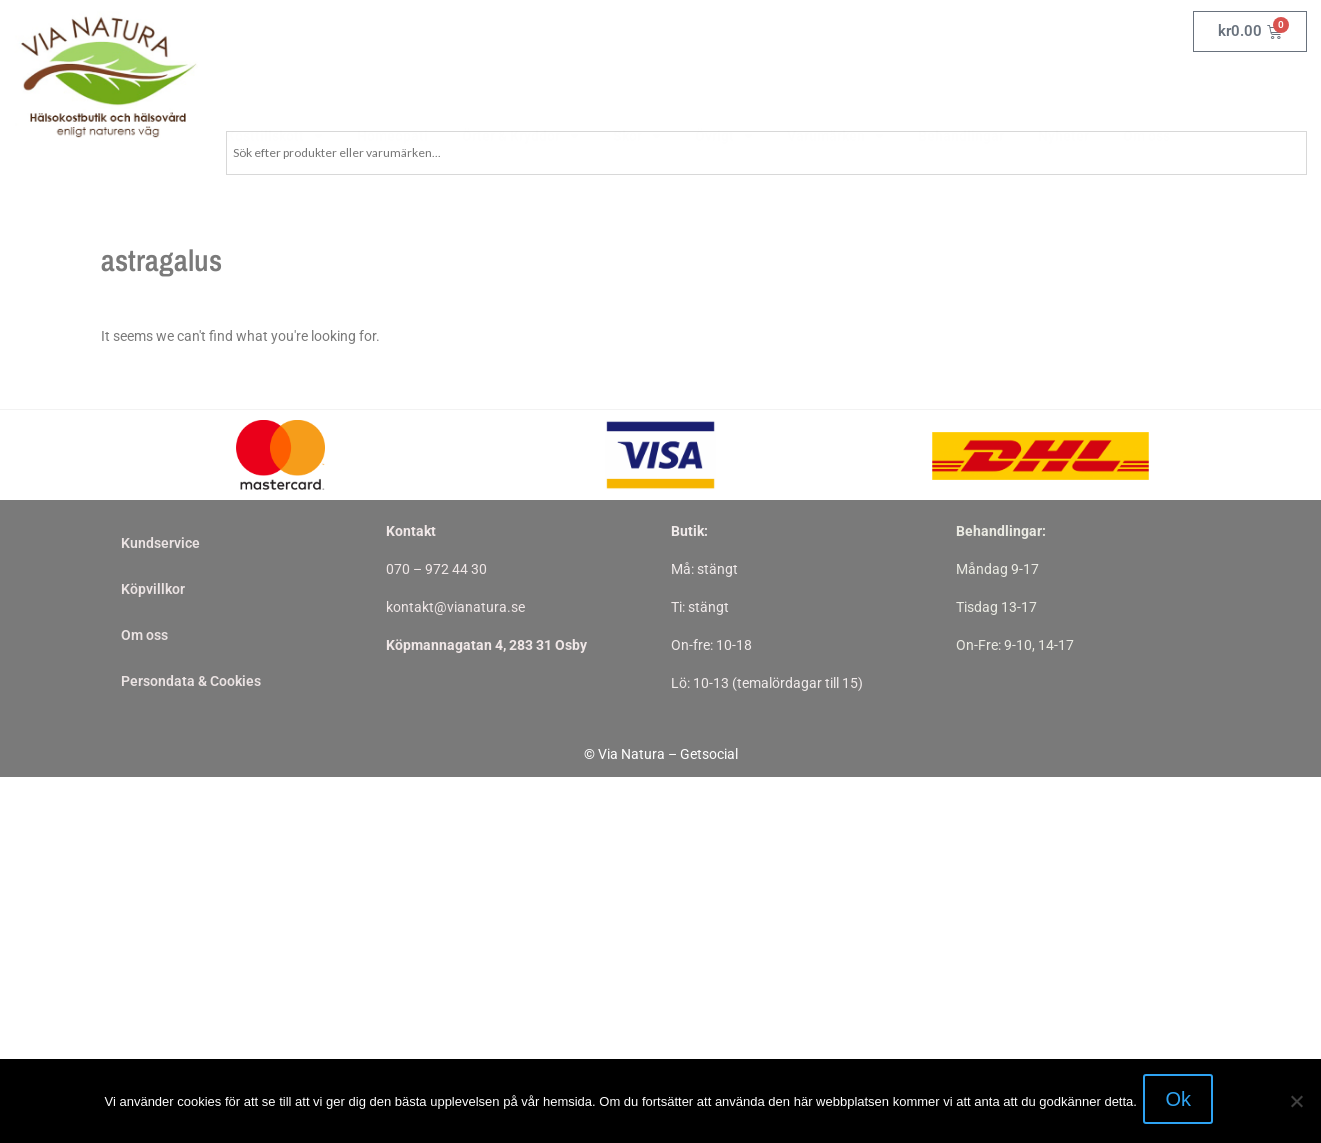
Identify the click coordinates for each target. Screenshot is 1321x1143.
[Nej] (1296, 1103)
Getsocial (709, 754)
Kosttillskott (274, 88)
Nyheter (1063, 88)
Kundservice (160, 543)
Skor (637, 88)
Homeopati (392, 88)
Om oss (1146, 88)
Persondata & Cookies (191, 681)
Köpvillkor (153, 589)
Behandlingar (961, 88)
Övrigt (724, 88)
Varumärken (835, 88)
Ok (1182, 1103)
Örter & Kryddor (520, 88)
